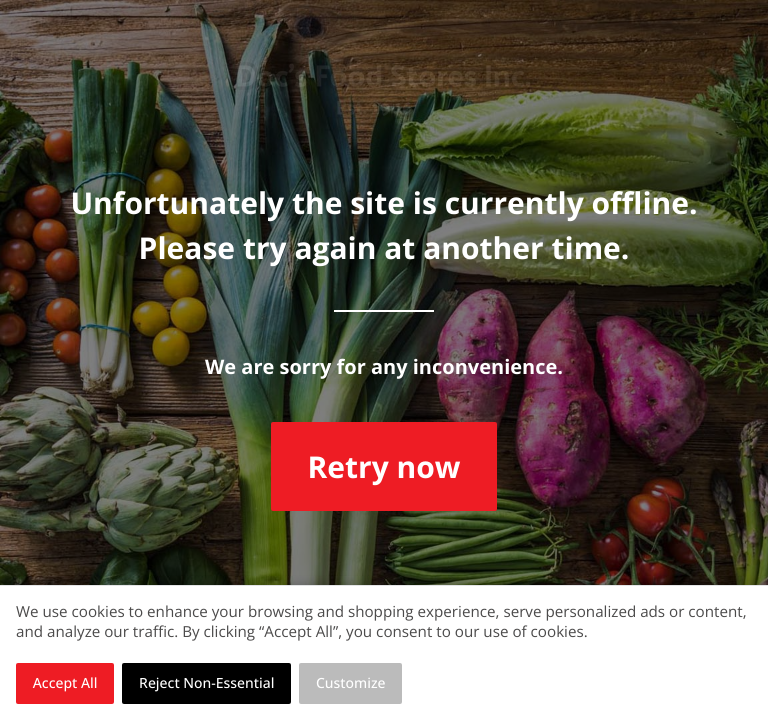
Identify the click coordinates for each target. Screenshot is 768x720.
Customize (351, 683)
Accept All (65, 683)
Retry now (383, 466)
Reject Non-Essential (206, 683)
